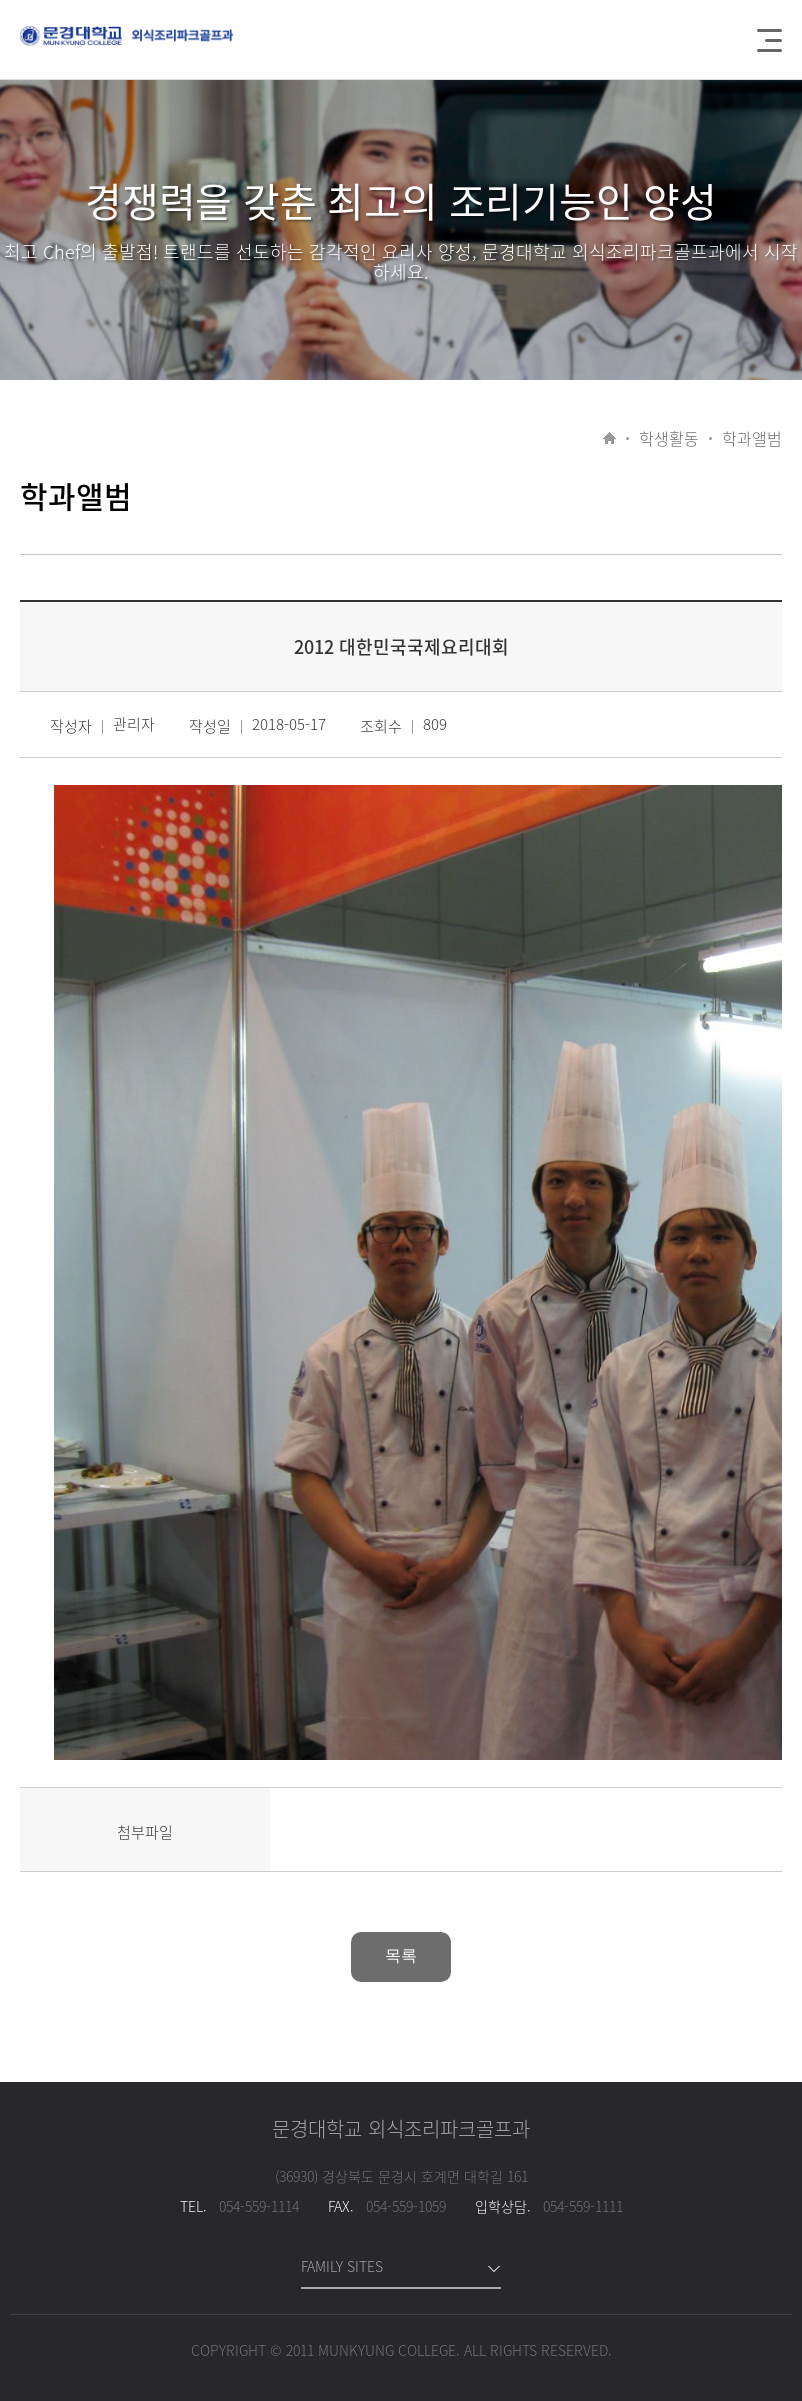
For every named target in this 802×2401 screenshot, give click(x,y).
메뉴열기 (769, 40)
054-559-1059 (406, 2206)
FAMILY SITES (342, 2266)
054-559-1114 (259, 2206)
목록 (401, 1955)
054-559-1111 (583, 2206)
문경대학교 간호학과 (126, 46)
